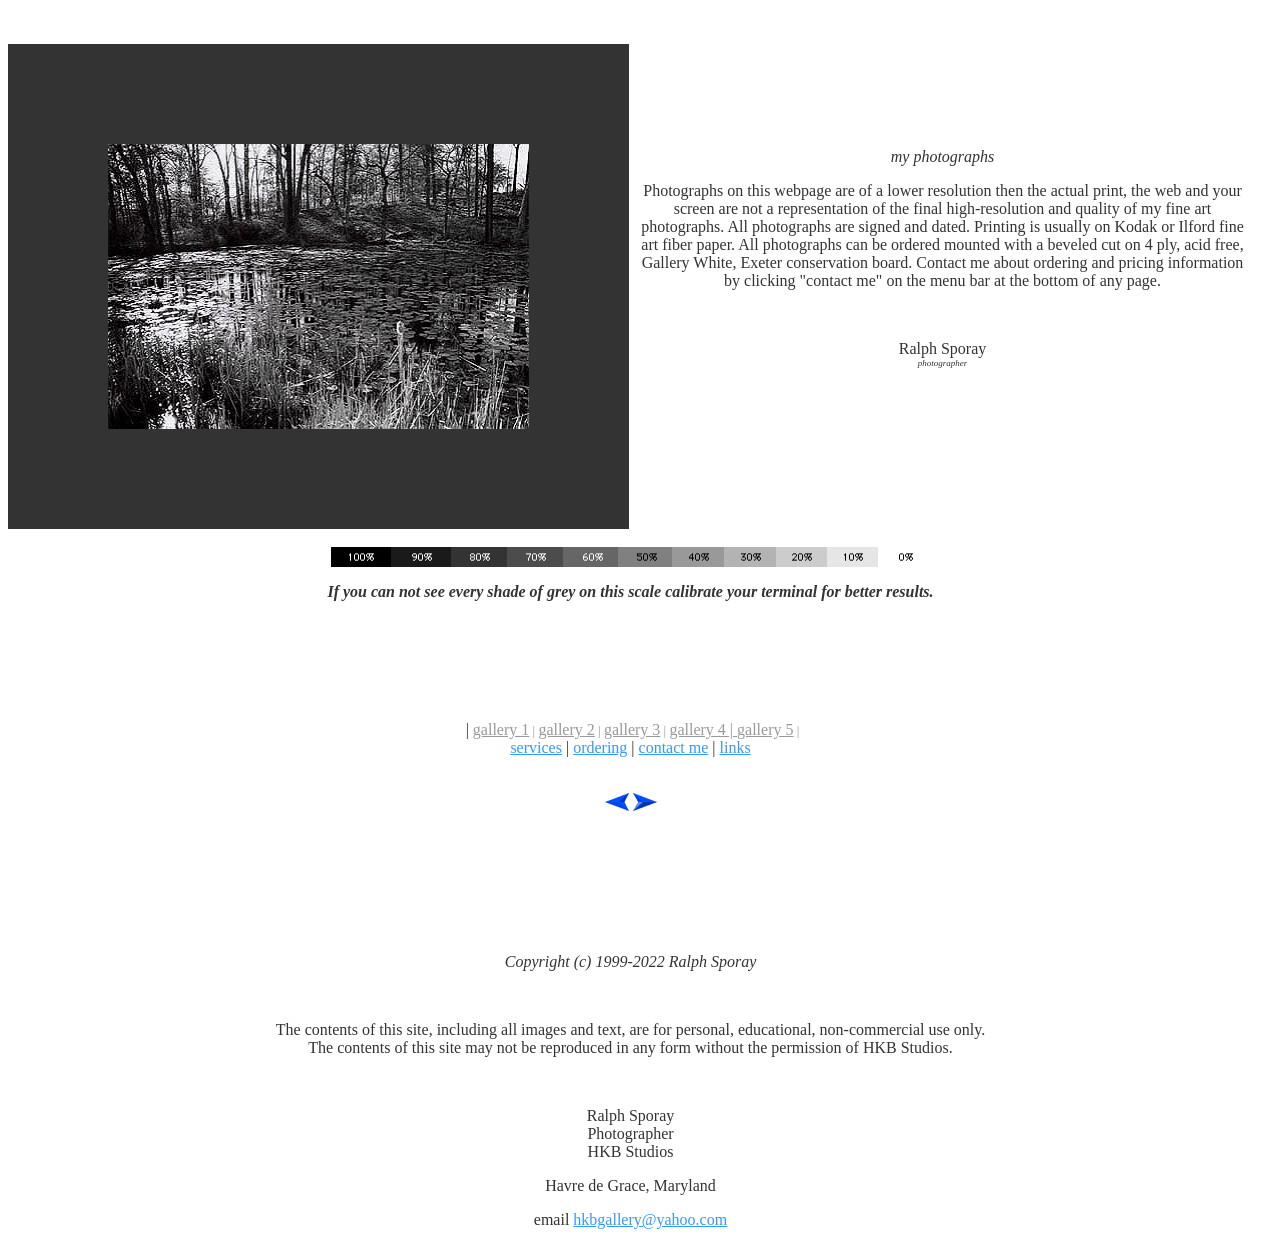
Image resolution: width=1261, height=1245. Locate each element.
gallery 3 (632, 729)
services (536, 747)
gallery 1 (501, 729)
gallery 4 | (703, 729)
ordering (600, 747)
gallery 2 (566, 729)
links (734, 747)
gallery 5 (765, 729)
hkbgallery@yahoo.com (650, 1219)
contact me (674, 747)
